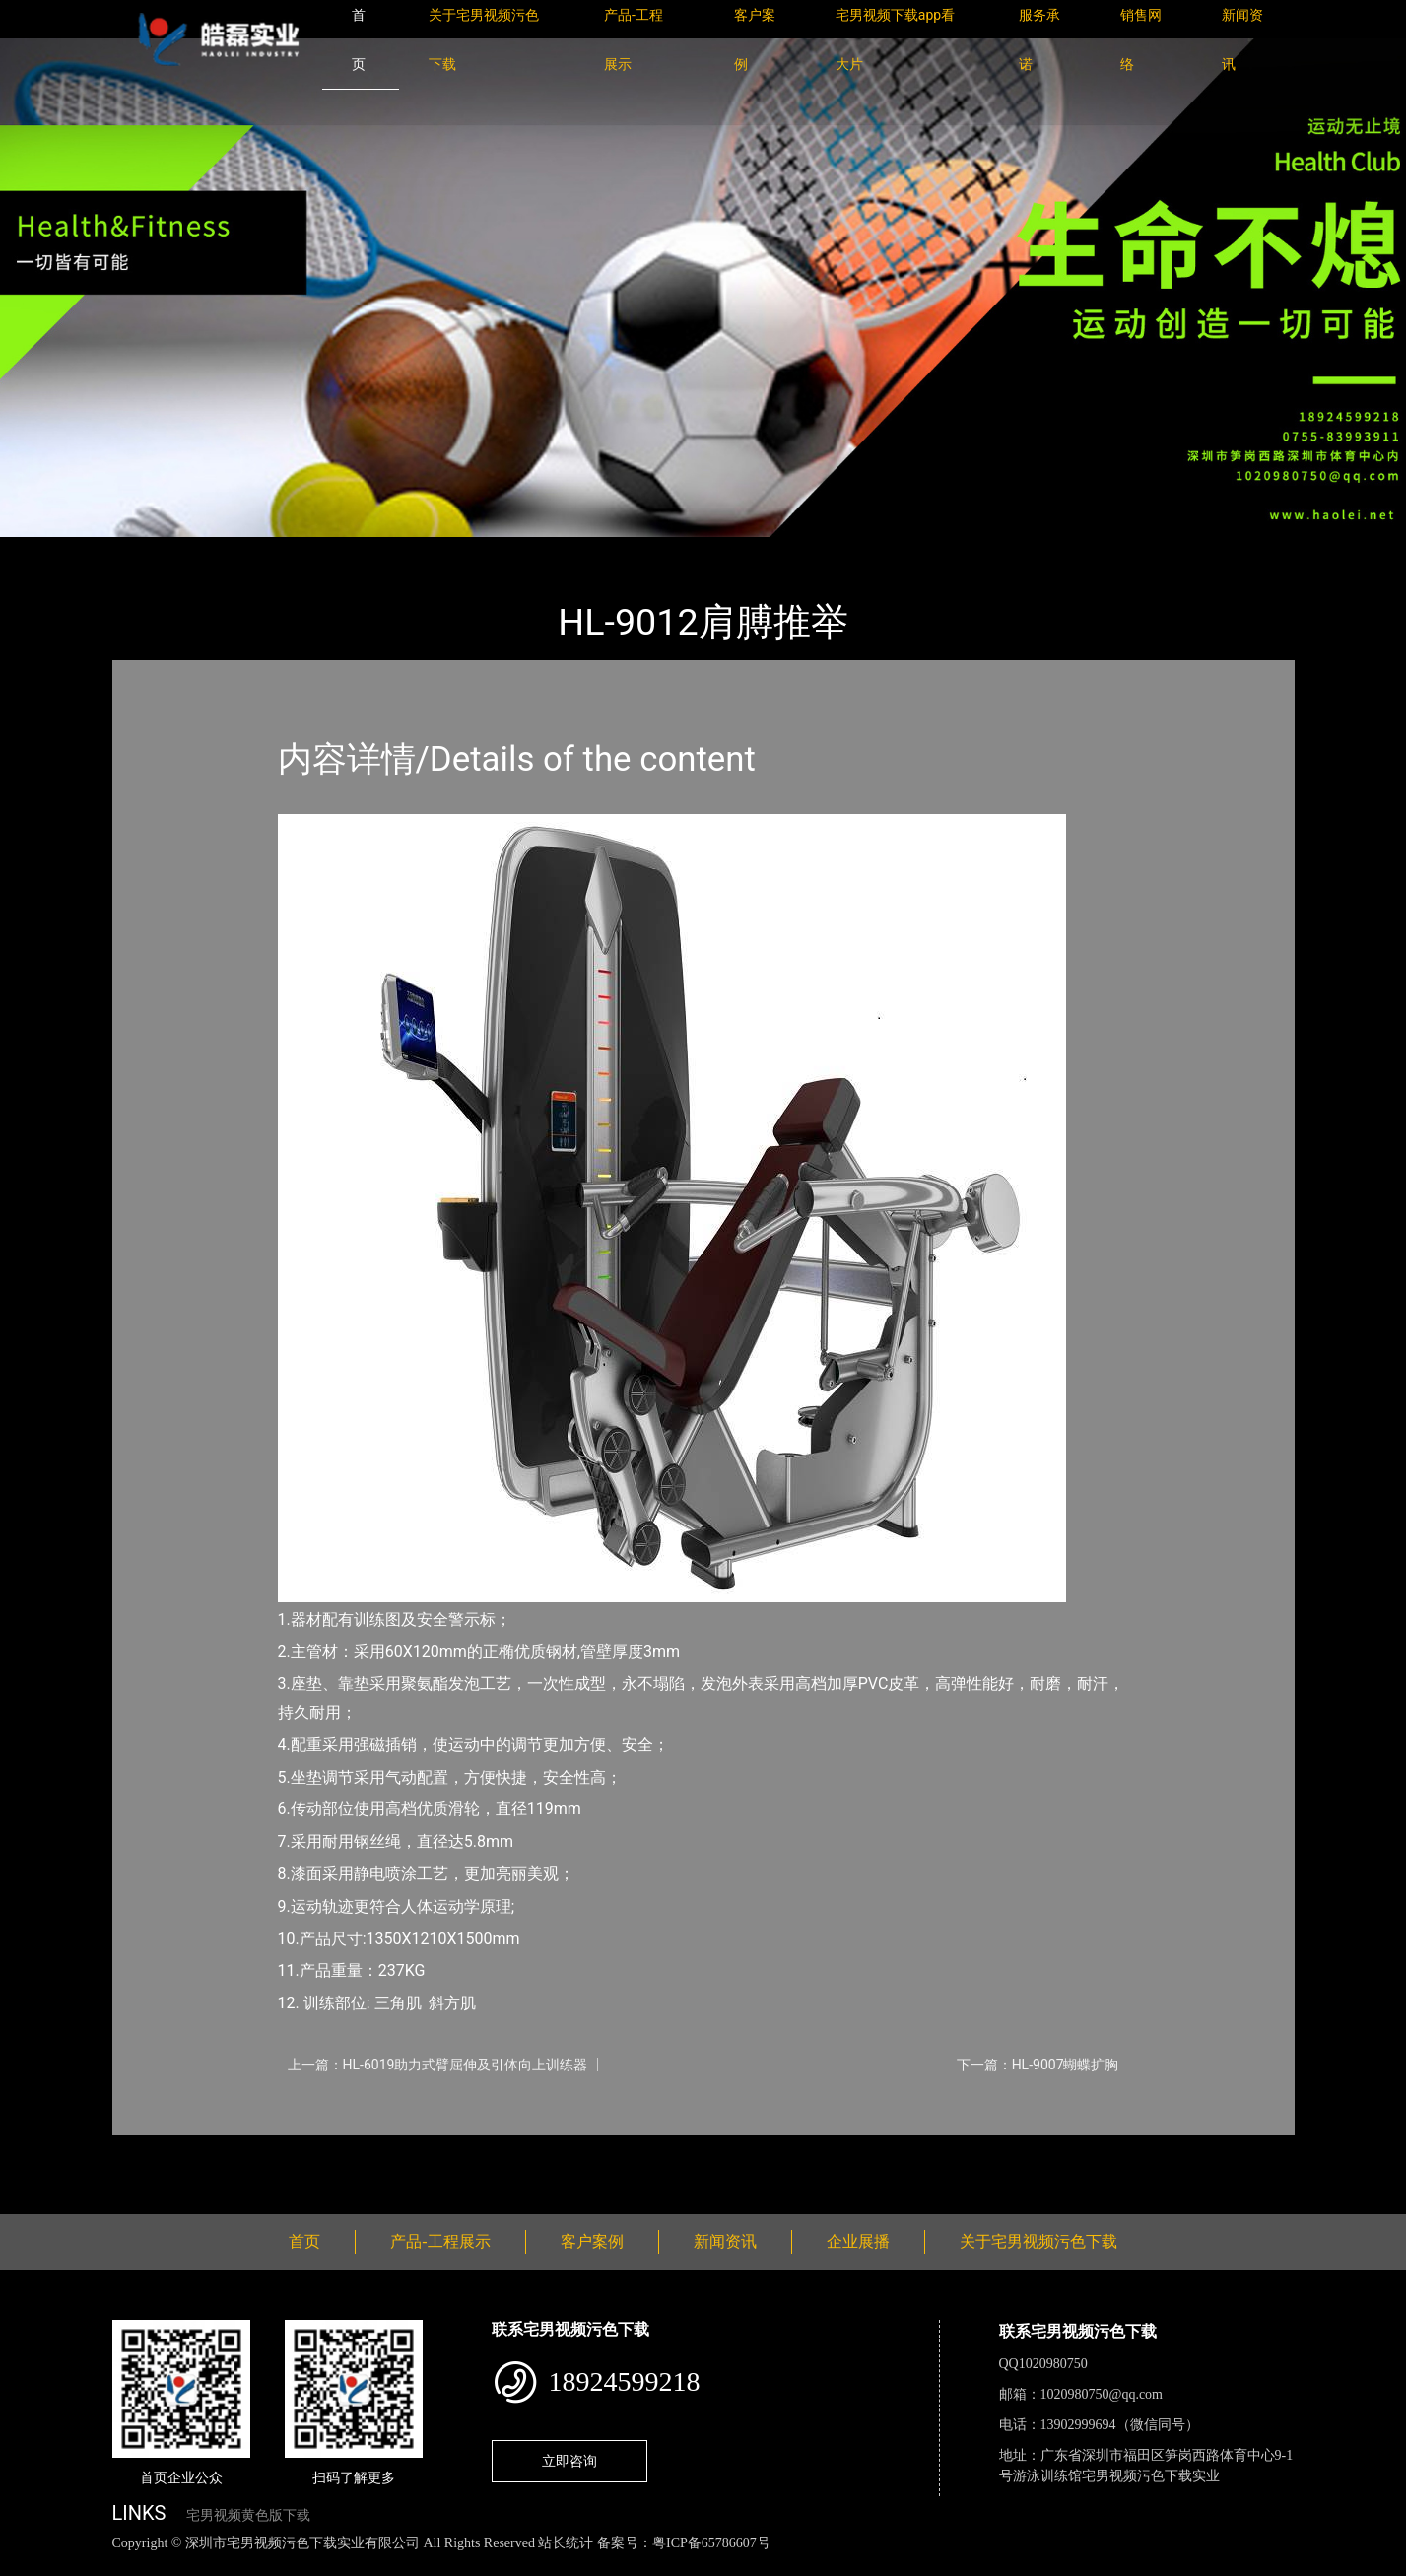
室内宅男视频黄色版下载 (381, 550)
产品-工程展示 (229, 550)
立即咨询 (569, 2461)
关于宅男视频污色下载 (1038, 2241)
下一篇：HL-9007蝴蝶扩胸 (1038, 2064)
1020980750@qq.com (1102, 2394)
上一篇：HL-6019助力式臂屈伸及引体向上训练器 (438, 2064)
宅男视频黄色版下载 (248, 2515)
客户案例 (592, 2241)
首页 (146, 550)
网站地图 (29, 2564)
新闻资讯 (725, 2241)
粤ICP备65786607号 (711, 2543)
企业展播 (858, 2241)
